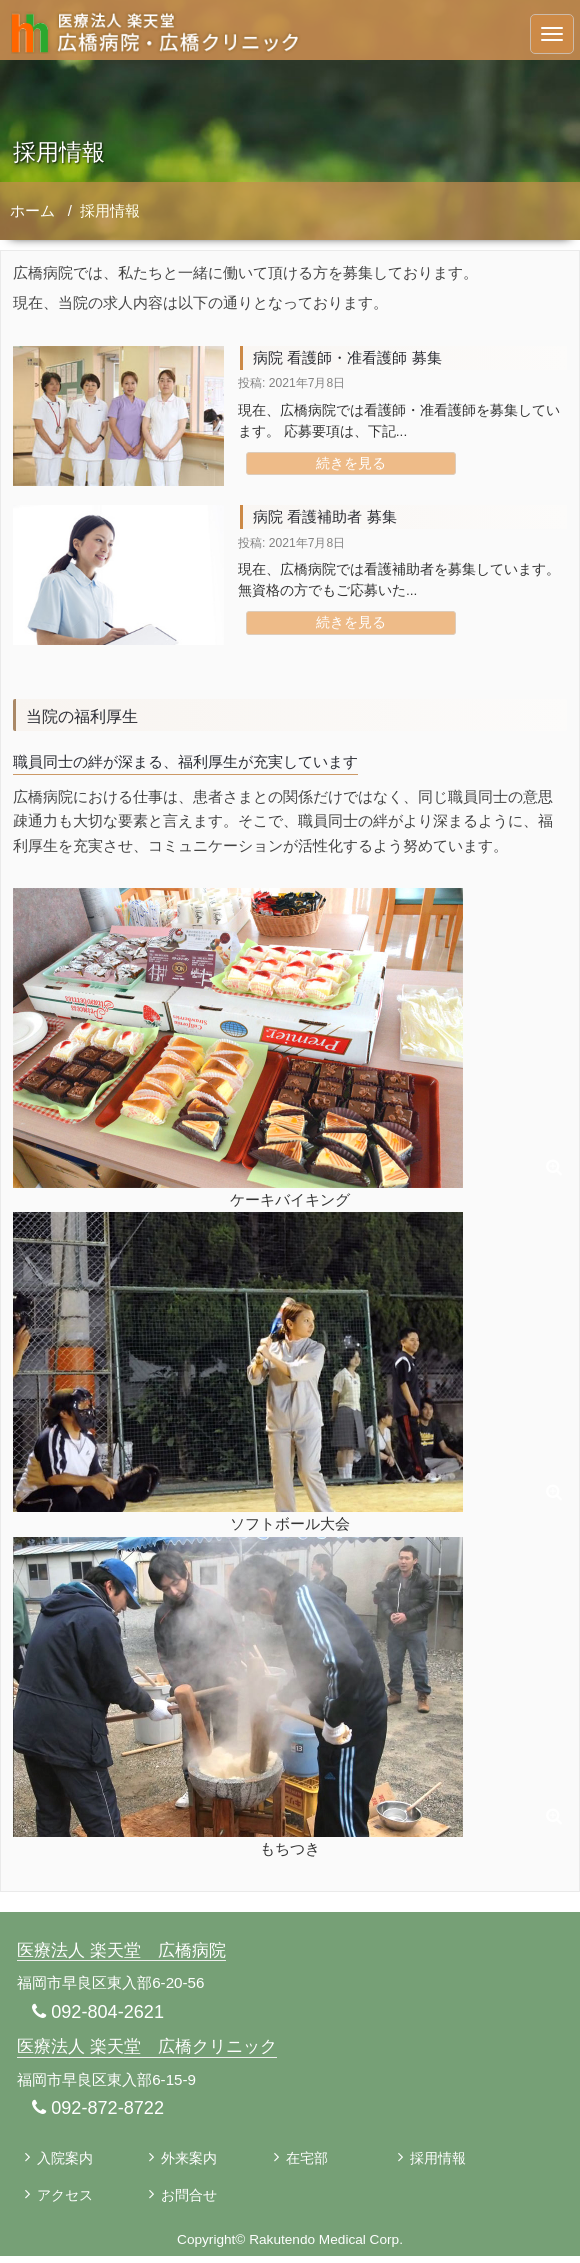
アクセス (67, 2201)
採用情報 (110, 210)
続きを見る (350, 463)
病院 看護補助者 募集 (329, 517)
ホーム (32, 210)
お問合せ (191, 2201)
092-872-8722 (101, 2111)
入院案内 (67, 2163)
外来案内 (191, 2163)
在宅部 (308, 2163)
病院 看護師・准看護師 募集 (353, 357)
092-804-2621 (101, 2014)
